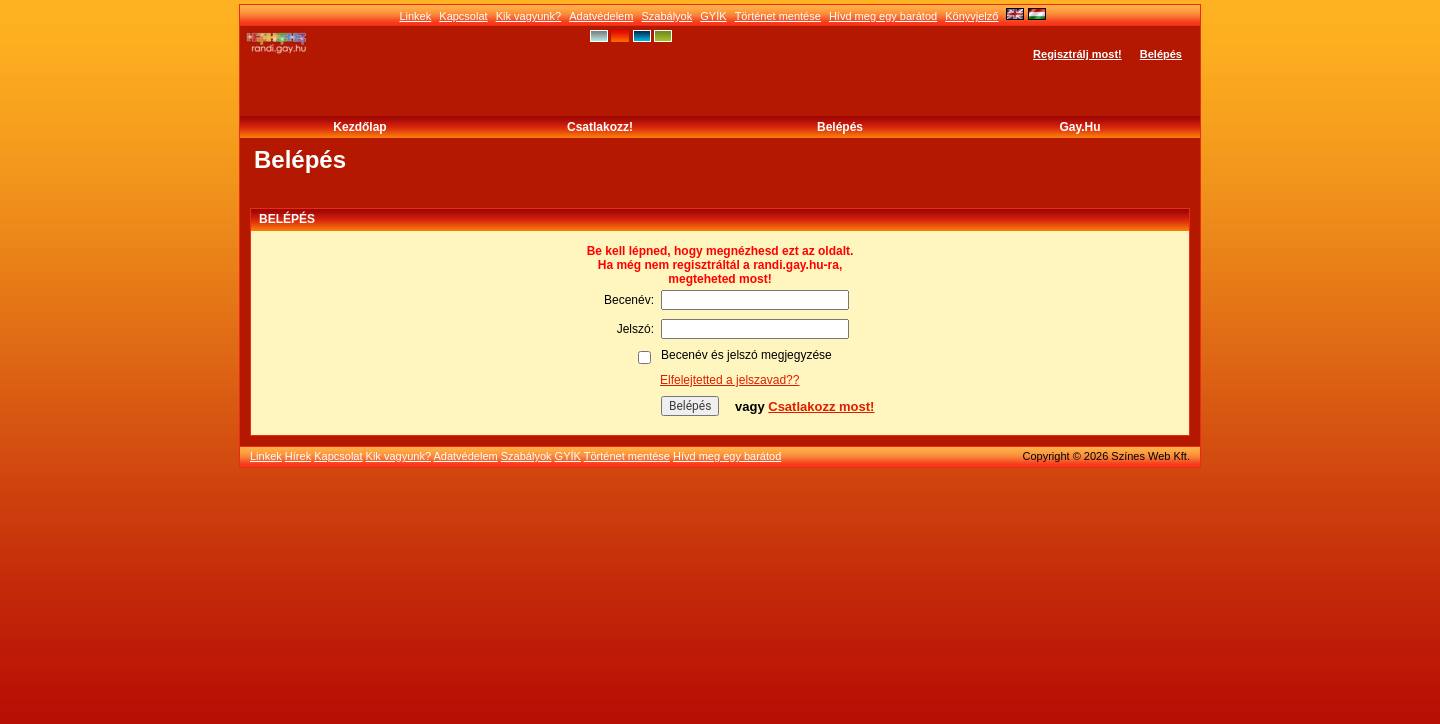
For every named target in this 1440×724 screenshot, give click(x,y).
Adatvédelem (601, 16)
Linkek (415, 16)
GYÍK (713, 16)
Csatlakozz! (600, 127)
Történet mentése (778, 16)
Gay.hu (1079, 127)
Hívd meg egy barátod (883, 16)
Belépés (1161, 54)
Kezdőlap (359, 127)
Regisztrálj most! (1077, 54)
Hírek (298, 456)
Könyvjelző (971, 16)
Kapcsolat (463, 16)
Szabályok (666, 16)
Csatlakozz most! (821, 406)
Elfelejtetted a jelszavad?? (729, 380)
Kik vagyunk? (528, 16)
